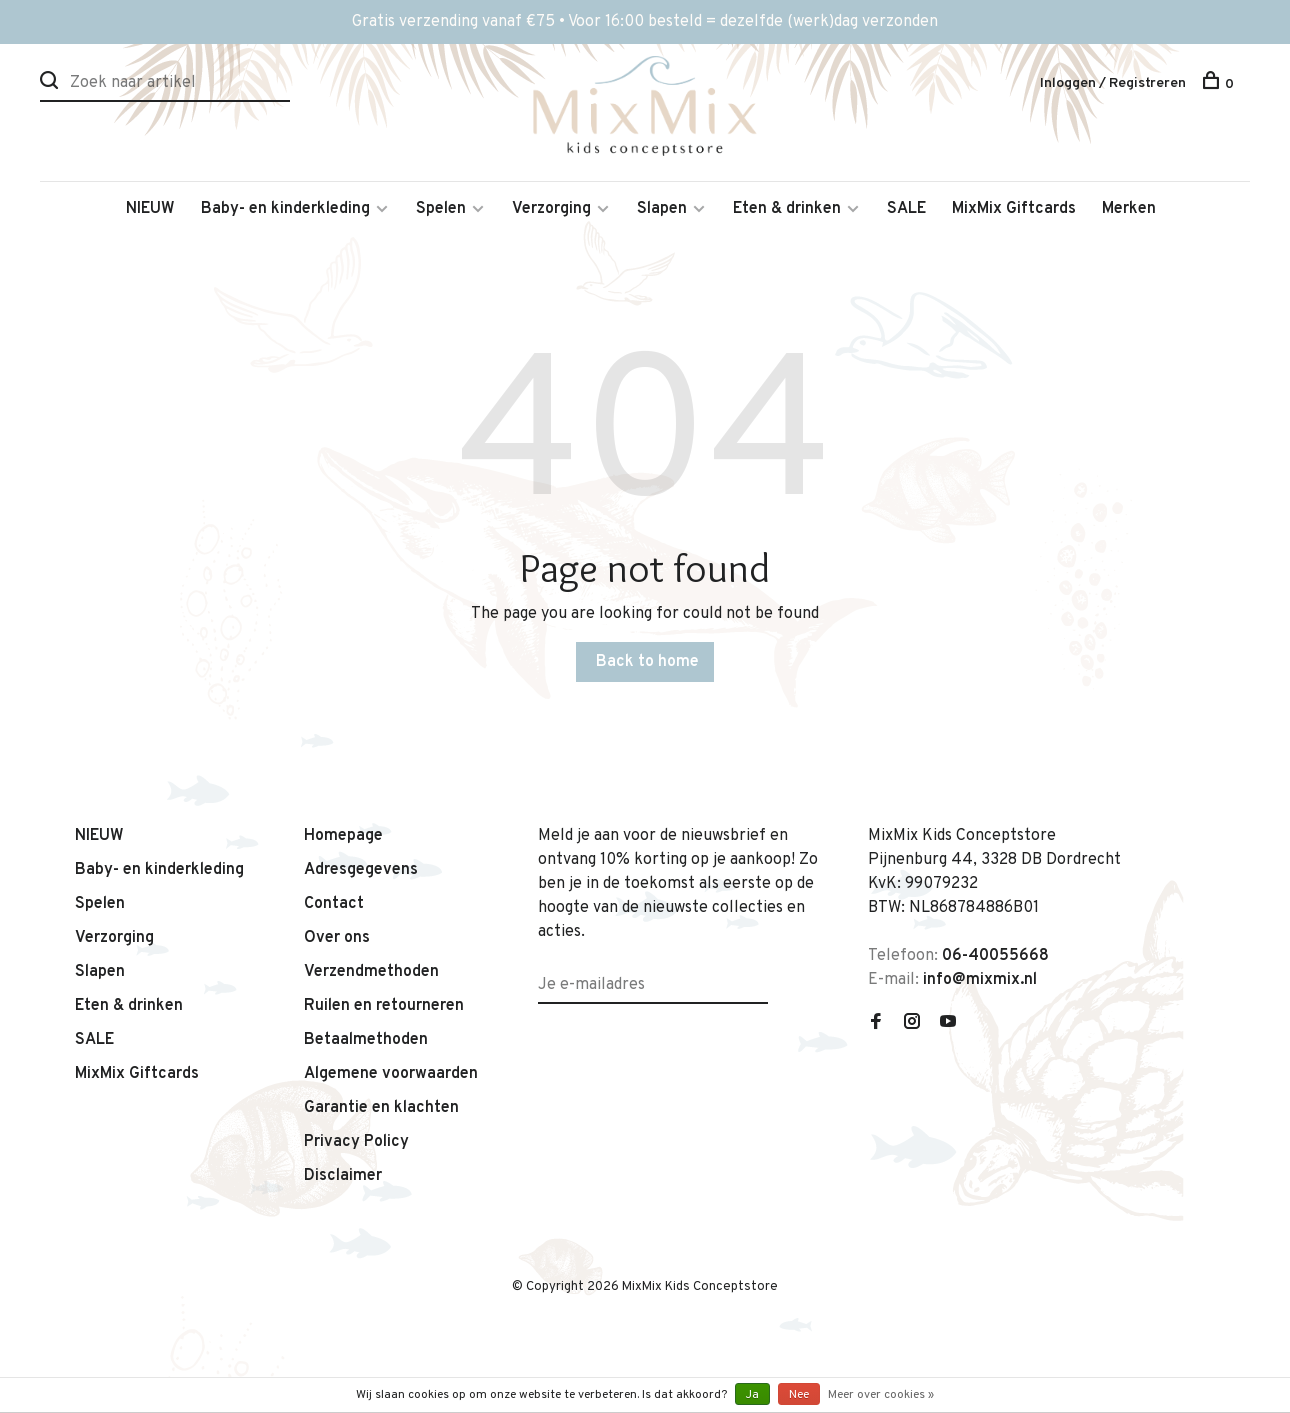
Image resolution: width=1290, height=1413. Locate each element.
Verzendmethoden (371, 972)
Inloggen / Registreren (1113, 83)
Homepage (343, 836)
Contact (334, 904)
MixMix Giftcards (1014, 209)
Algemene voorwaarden (391, 1074)
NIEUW (150, 209)
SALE (906, 209)
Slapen (662, 209)
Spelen (441, 209)
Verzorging (551, 209)
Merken (1129, 209)
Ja (752, 1395)
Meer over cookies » (881, 1395)
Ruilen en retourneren (384, 1006)
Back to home (647, 662)
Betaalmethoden (366, 1040)
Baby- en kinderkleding (285, 209)
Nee (799, 1395)
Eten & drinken (787, 209)
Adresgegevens (361, 870)
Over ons (337, 938)
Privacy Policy (356, 1142)
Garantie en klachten (381, 1108)
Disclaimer (343, 1176)
